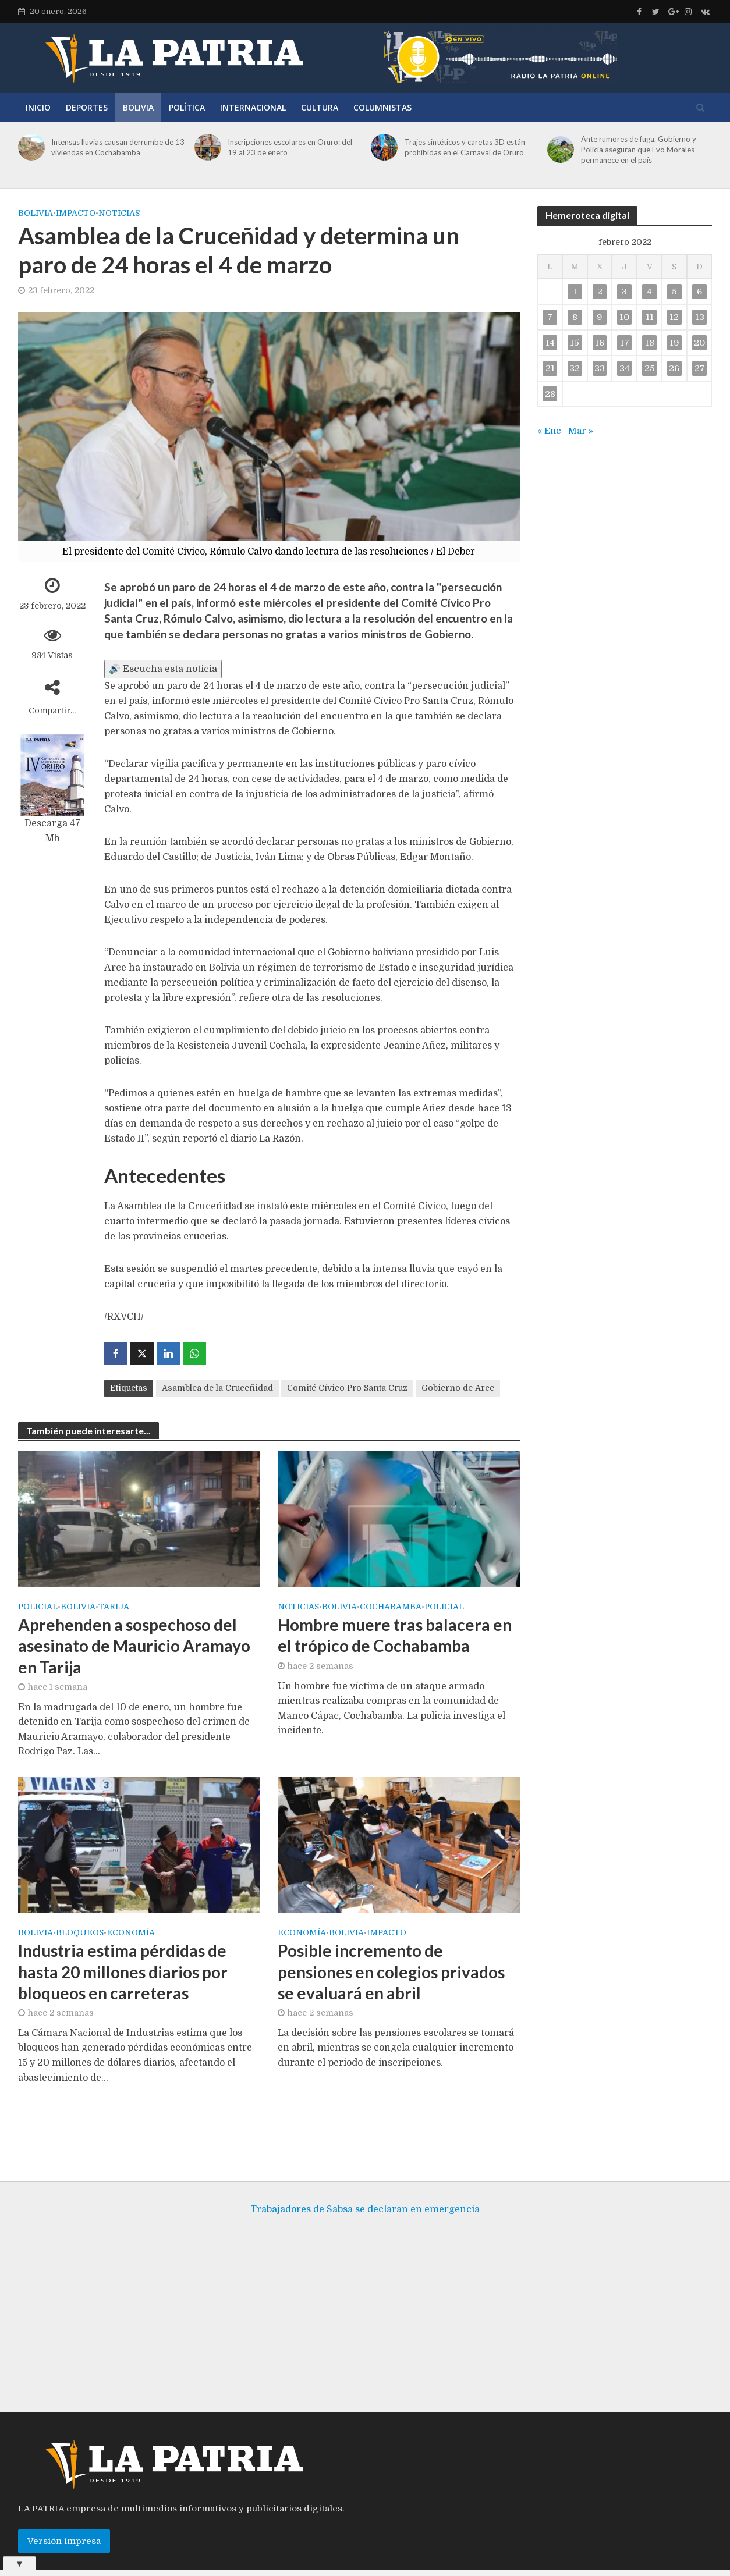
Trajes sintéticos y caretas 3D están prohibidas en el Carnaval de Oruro (465, 147)
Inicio (38, 107)
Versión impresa (64, 2523)
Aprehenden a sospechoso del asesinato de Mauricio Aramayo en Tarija (134, 1645)
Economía (131, 1932)
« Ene (549, 430)
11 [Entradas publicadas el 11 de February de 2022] (650, 317)
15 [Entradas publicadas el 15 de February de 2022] (574, 342)
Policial (38, 1607)
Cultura (319, 107)
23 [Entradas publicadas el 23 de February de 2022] (599, 368)
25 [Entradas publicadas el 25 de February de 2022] (649, 368)
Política (187, 107)
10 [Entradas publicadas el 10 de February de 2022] (624, 317)
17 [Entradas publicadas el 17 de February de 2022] (624, 342)
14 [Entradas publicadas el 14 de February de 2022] (550, 342)
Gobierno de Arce (457, 1387)
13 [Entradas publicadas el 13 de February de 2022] (699, 317)
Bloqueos (80, 1932)
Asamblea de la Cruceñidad (217, 1387)
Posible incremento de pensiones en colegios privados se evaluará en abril (391, 1971)
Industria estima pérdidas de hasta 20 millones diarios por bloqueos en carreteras (123, 1971)
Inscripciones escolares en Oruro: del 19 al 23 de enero (290, 147)
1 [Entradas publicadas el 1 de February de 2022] (575, 291)
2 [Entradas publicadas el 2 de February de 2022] (600, 291)
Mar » (580, 430)
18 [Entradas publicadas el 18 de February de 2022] (649, 342)
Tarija (113, 1607)
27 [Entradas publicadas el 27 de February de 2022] (699, 368)
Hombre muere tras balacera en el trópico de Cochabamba (395, 1635)
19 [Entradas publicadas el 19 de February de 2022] (674, 342)
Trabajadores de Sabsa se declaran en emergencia (365, 2192)
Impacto (75, 213)
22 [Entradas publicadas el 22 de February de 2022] (574, 368)
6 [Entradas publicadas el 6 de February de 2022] (699, 291)
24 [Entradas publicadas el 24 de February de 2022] (624, 368)
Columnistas (382, 107)
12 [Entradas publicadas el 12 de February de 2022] (674, 317)
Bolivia (138, 107)
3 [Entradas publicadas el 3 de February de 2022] (624, 291)
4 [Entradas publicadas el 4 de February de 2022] (649, 291)
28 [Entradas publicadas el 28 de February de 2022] (550, 394)
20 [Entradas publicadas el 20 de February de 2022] (699, 342)
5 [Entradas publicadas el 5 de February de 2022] (674, 291)
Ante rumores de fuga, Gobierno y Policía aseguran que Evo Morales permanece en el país (638, 149)
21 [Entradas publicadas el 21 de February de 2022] (550, 368)
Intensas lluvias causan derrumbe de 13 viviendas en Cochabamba (118, 147)
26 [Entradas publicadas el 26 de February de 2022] (674, 368)
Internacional (253, 107)
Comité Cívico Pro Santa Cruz (347, 1387)
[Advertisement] (365, 2301)
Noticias (119, 213)
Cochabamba (390, 1607)
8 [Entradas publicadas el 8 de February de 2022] (574, 317)
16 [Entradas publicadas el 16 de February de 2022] (599, 342)
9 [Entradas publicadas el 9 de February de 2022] (600, 317)
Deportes (87, 107)
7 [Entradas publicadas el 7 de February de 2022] (549, 317)
